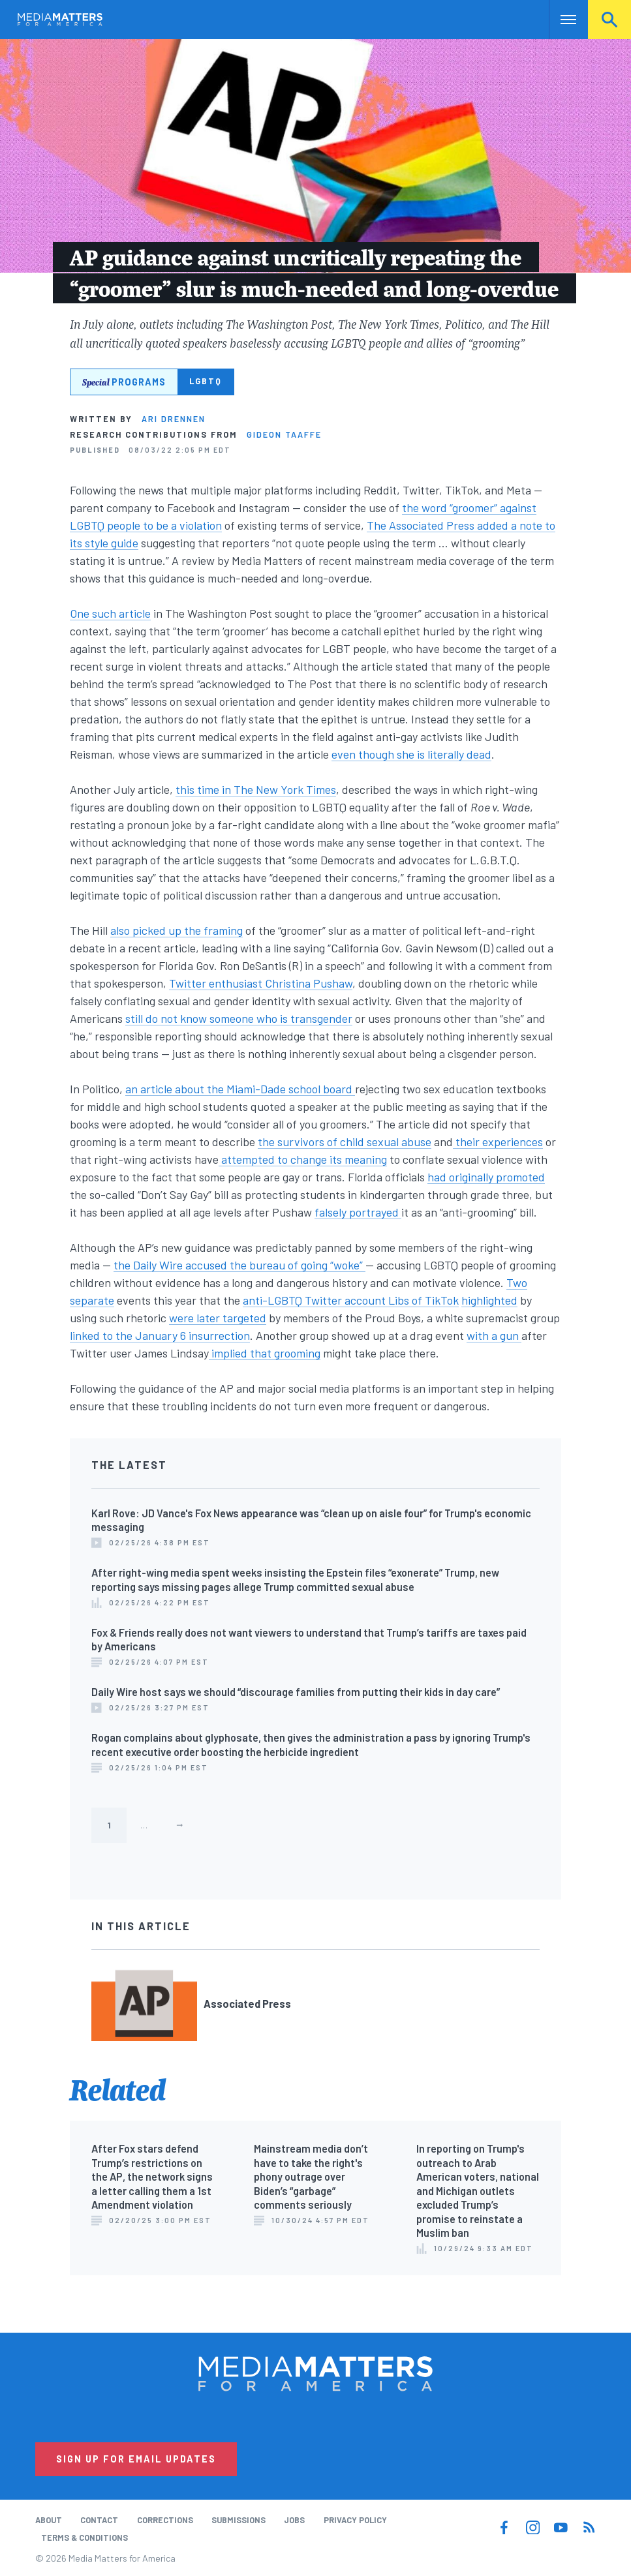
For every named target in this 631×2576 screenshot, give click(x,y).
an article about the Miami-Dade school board (240, 1089)
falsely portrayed (358, 1212)
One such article (110, 613)
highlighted (489, 1300)
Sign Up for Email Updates (136, 2458)
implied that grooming (264, 1353)
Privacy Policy (355, 2520)
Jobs (294, 2520)
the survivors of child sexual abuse (344, 1141)
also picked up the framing (176, 930)
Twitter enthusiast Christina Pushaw (260, 983)
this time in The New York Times (256, 789)
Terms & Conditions (84, 2537)
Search (609, 19)
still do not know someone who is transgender (238, 1018)
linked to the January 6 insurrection (160, 1335)
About (48, 2520)
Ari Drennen (174, 419)
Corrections (165, 2520)
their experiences (498, 1141)
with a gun (494, 1335)
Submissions (238, 2520)
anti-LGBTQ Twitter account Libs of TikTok (351, 1300)
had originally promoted (486, 1177)
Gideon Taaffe (284, 434)
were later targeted (217, 1318)
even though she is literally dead (411, 754)
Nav (560, 19)
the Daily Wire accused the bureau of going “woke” (239, 1265)
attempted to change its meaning (303, 1159)
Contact (99, 2520)
